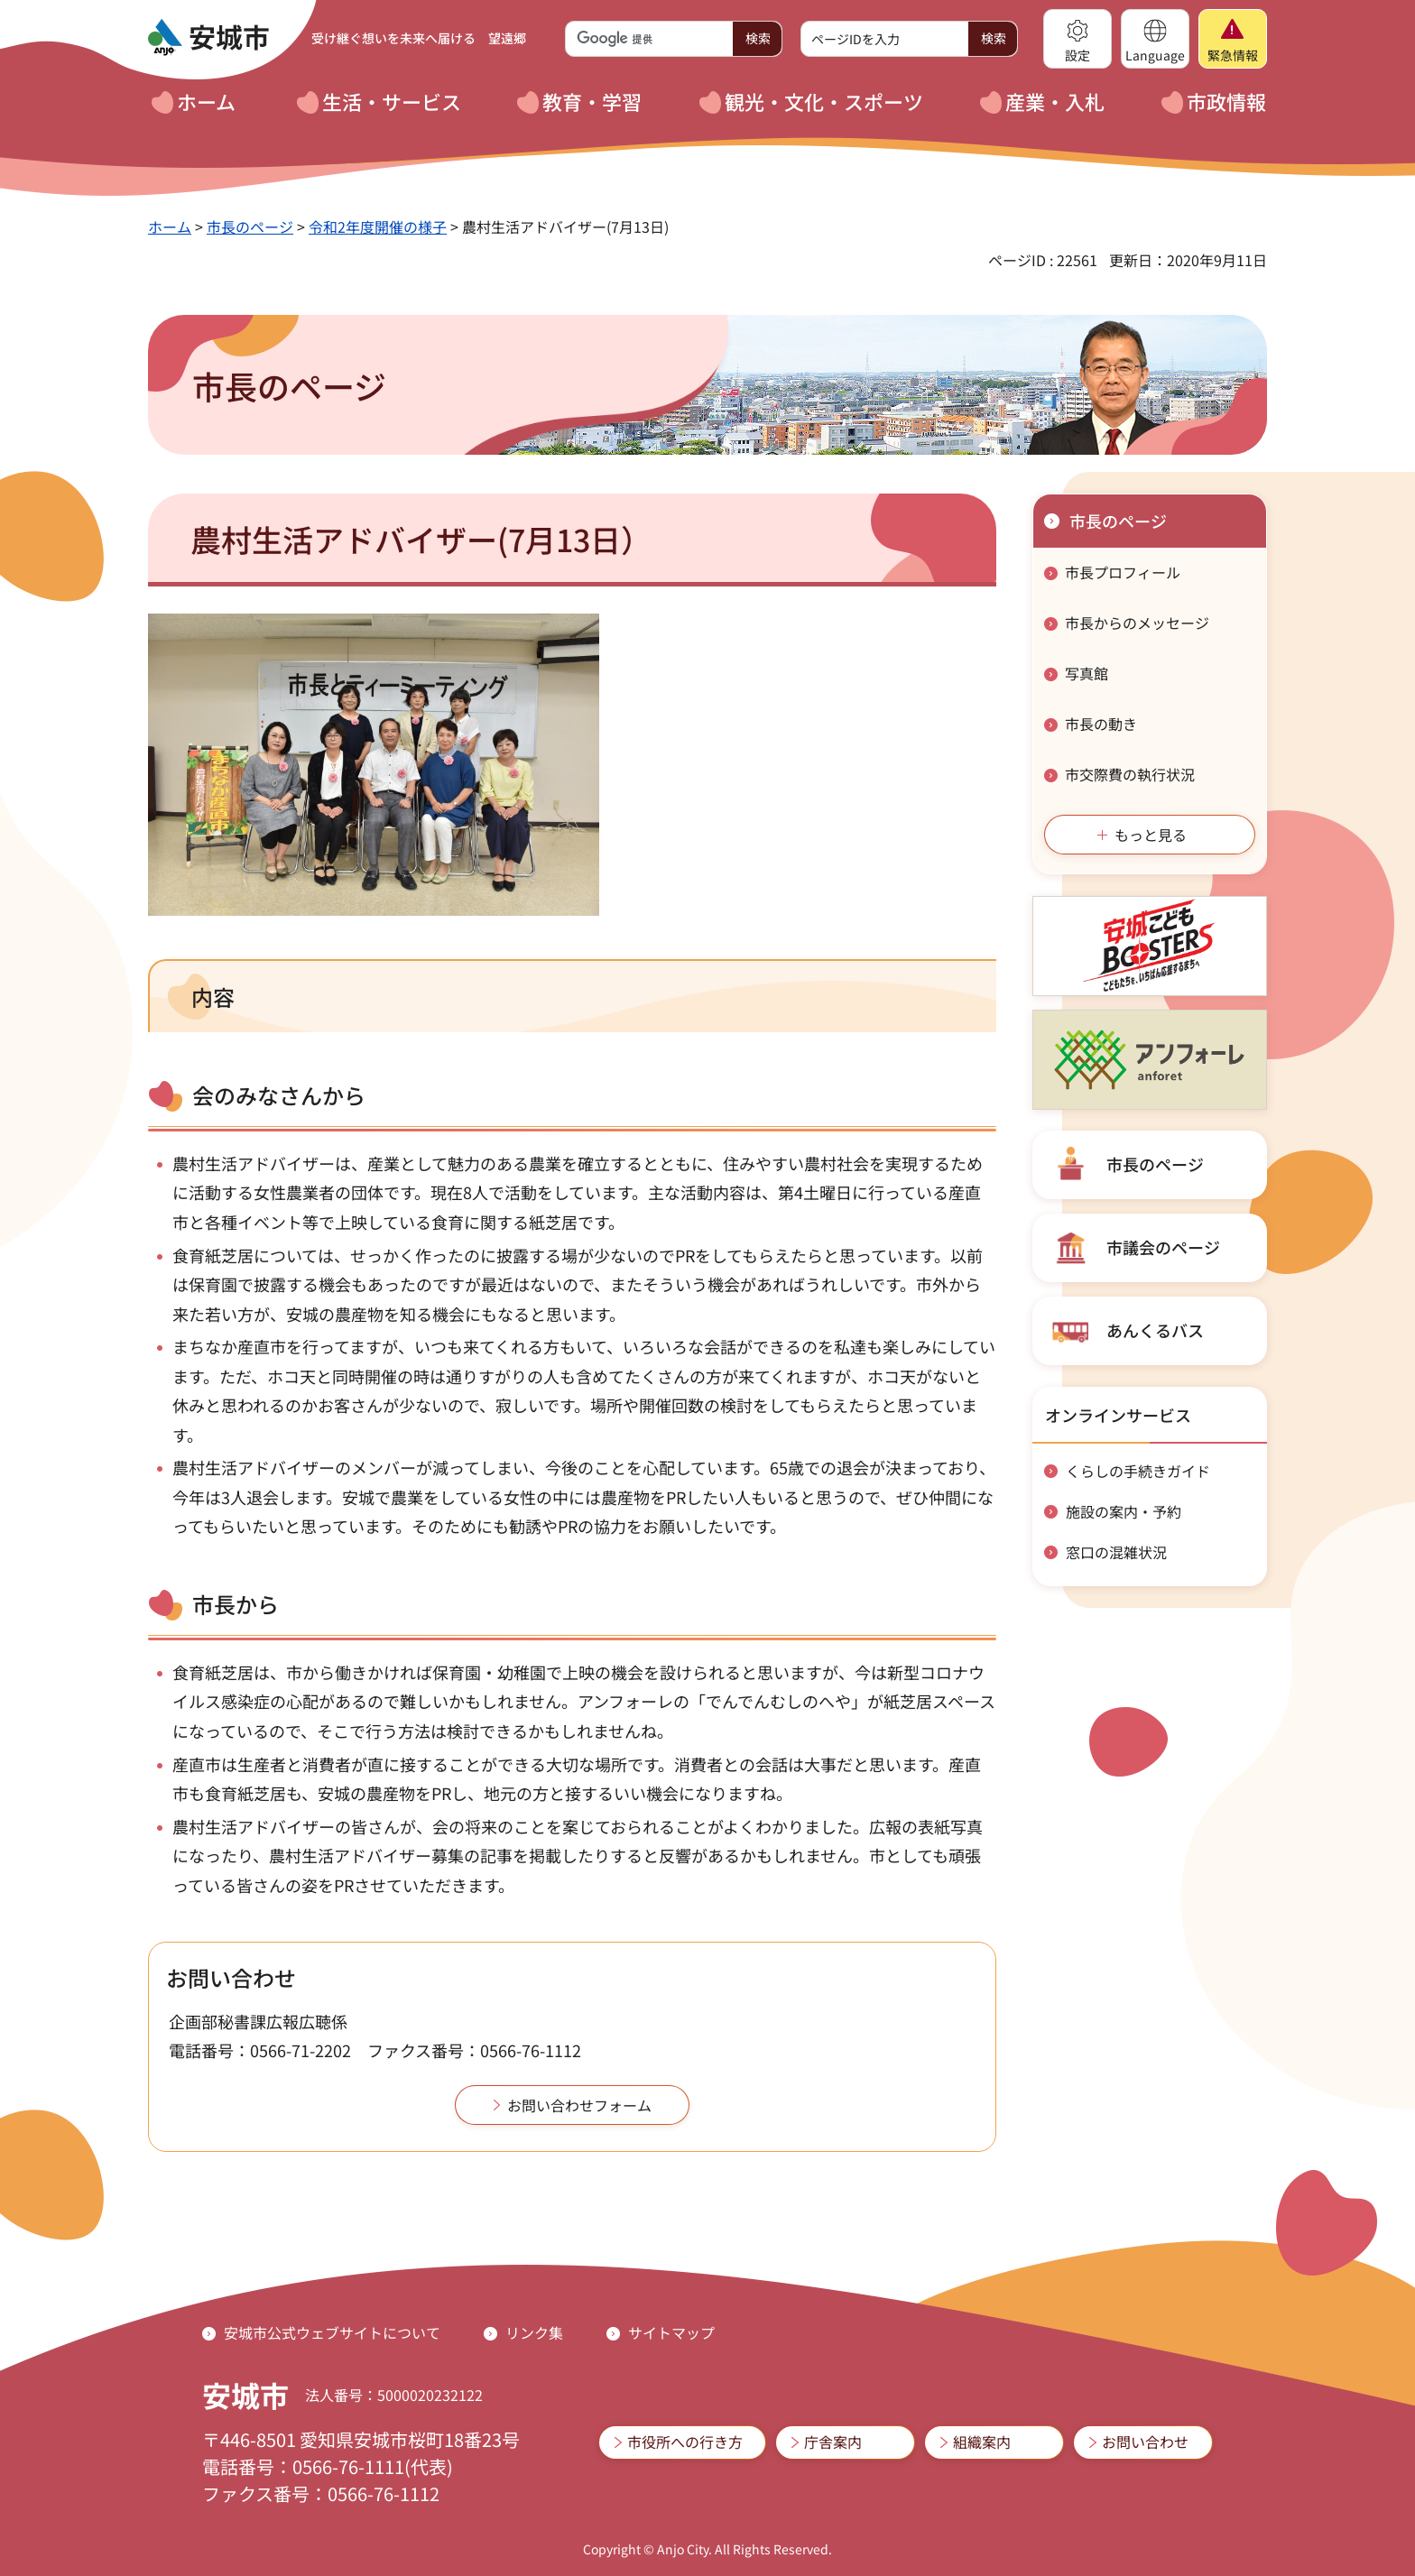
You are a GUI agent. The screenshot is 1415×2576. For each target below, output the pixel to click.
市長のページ (250, 226)
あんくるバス (1155, 1330)
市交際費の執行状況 (1130, 774)
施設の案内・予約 (1123, 1511)
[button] (1077, 39)
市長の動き (1101, 723)
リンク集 (534, 2332)
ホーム (169, 226)
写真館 (1086, 673)
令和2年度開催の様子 (378, 226)
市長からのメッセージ (1137, 622)
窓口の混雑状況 (1116, 1552)
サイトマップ (671, 2332)
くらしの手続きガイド (1138, 1471)
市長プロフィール (1122, 572)
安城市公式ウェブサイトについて (332, 2332)
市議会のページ (1163, 1247)
